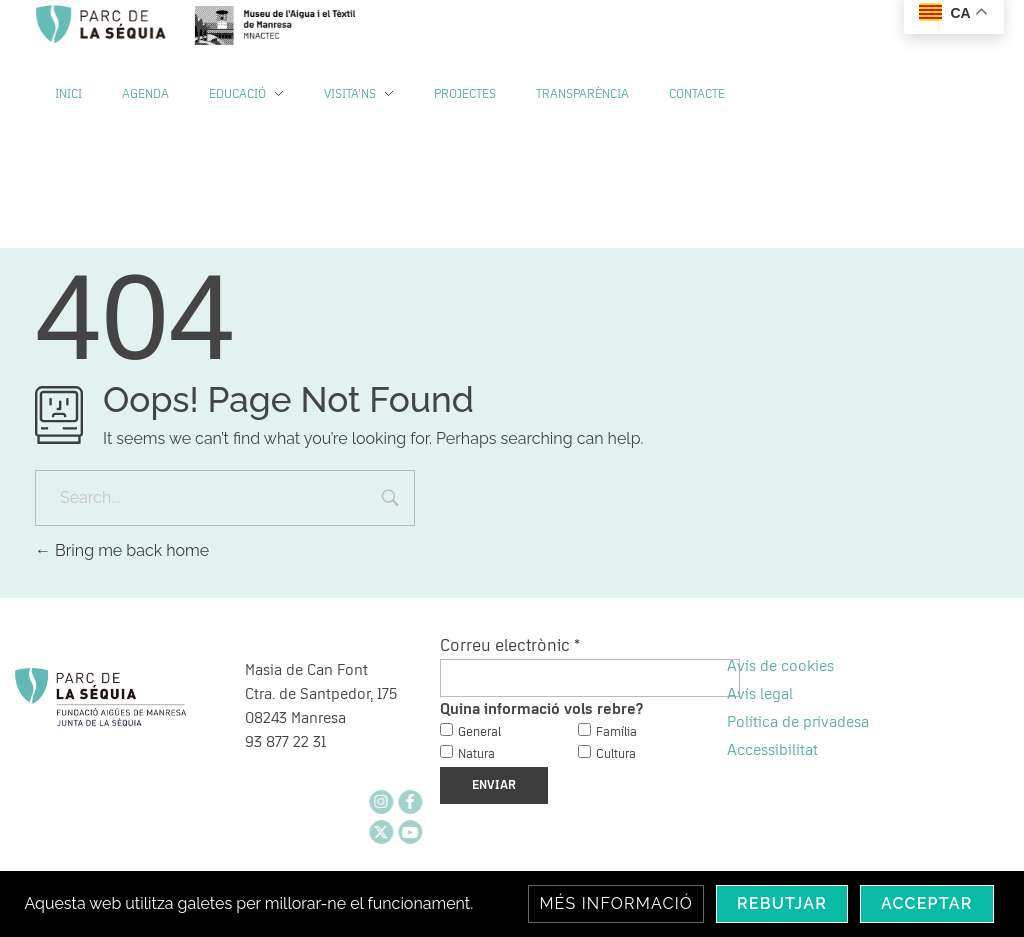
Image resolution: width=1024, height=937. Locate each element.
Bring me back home (122, 550)
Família (616, 732)
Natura (476, 754)
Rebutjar (782, 903)
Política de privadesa (798, 722)
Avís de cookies (780, 666)
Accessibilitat (772, 750)
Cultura (616, 754)
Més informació (616, 903)
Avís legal (760, 694)
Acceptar (927, 903)
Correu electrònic (510, 646)
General (479, 732)
